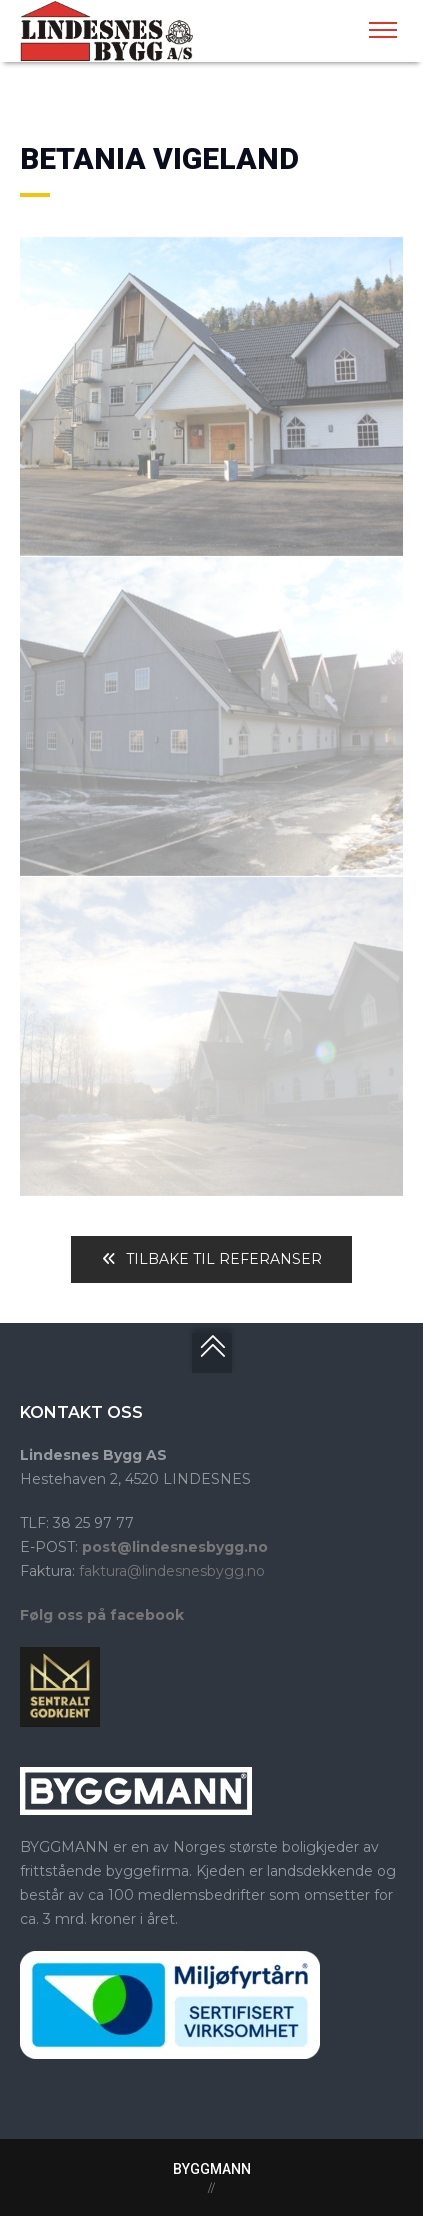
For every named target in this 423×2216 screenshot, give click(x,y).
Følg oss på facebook (102, 1615)
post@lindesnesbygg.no (175, 1547)
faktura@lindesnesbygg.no (172, 1571)
